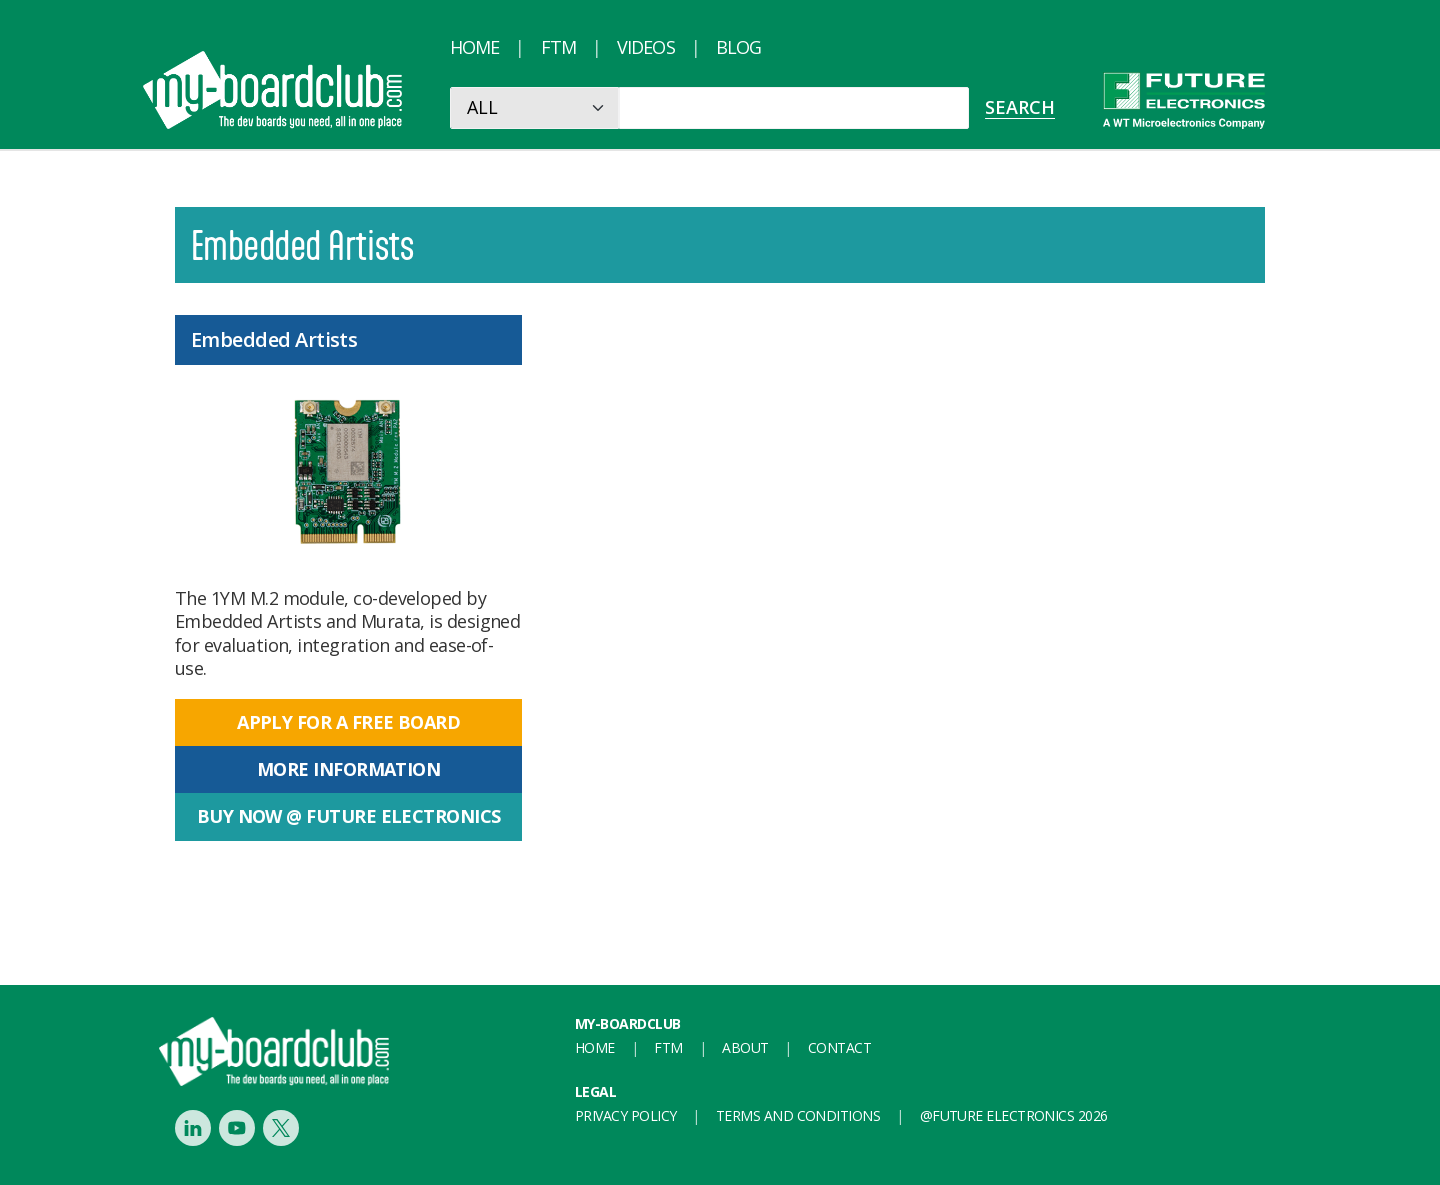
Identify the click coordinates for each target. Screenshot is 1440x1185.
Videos (646, 47)
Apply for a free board (348, 722)
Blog (738, 47)
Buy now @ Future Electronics (349, 816)
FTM (558, 47)
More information (348, 769)
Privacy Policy (625, 1115)
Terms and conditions (798, 1115)
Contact (839, 1047)
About (745, 1047)
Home (474, 47)
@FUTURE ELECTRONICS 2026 (1014, 1115)
